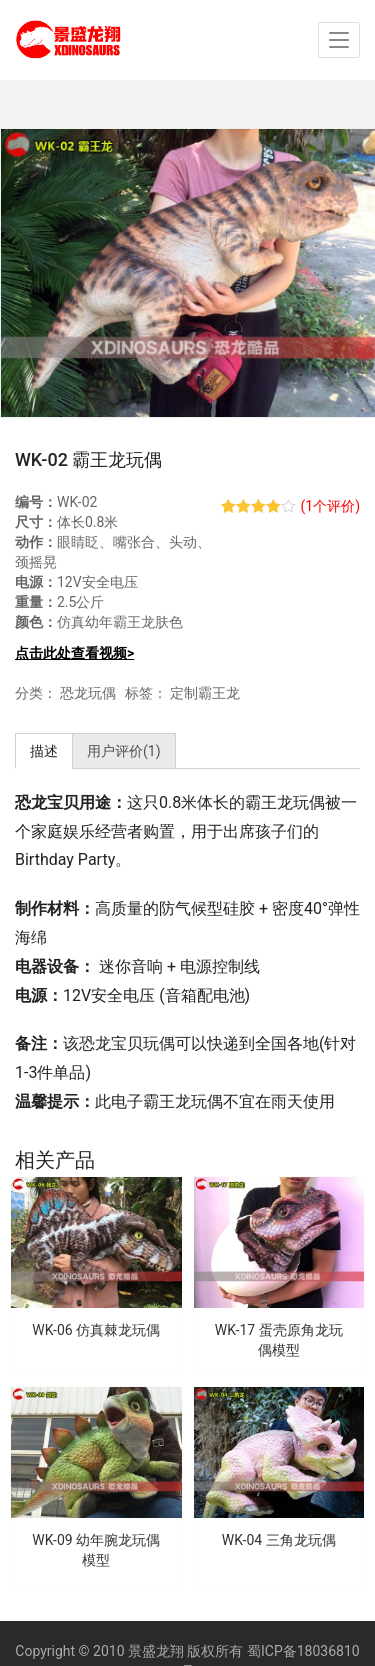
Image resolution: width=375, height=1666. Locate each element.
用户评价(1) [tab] (124, 751)
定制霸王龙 (205, 693)
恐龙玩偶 (88, 693)
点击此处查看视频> (74, 653)
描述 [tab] (44, 751)
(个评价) (330, 506)
